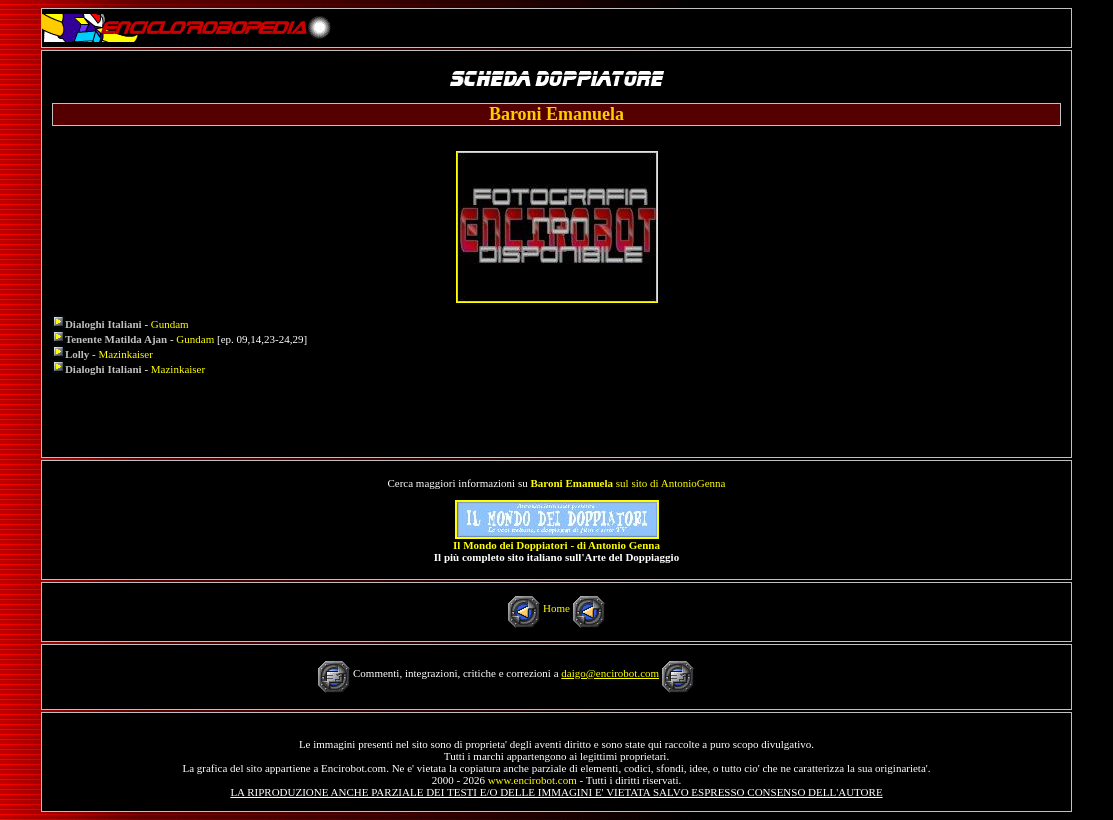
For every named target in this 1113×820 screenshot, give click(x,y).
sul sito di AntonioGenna (627, 483)
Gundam (170, 324)
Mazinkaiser (126, 354)
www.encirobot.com (532, 780)
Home (556, 608)
